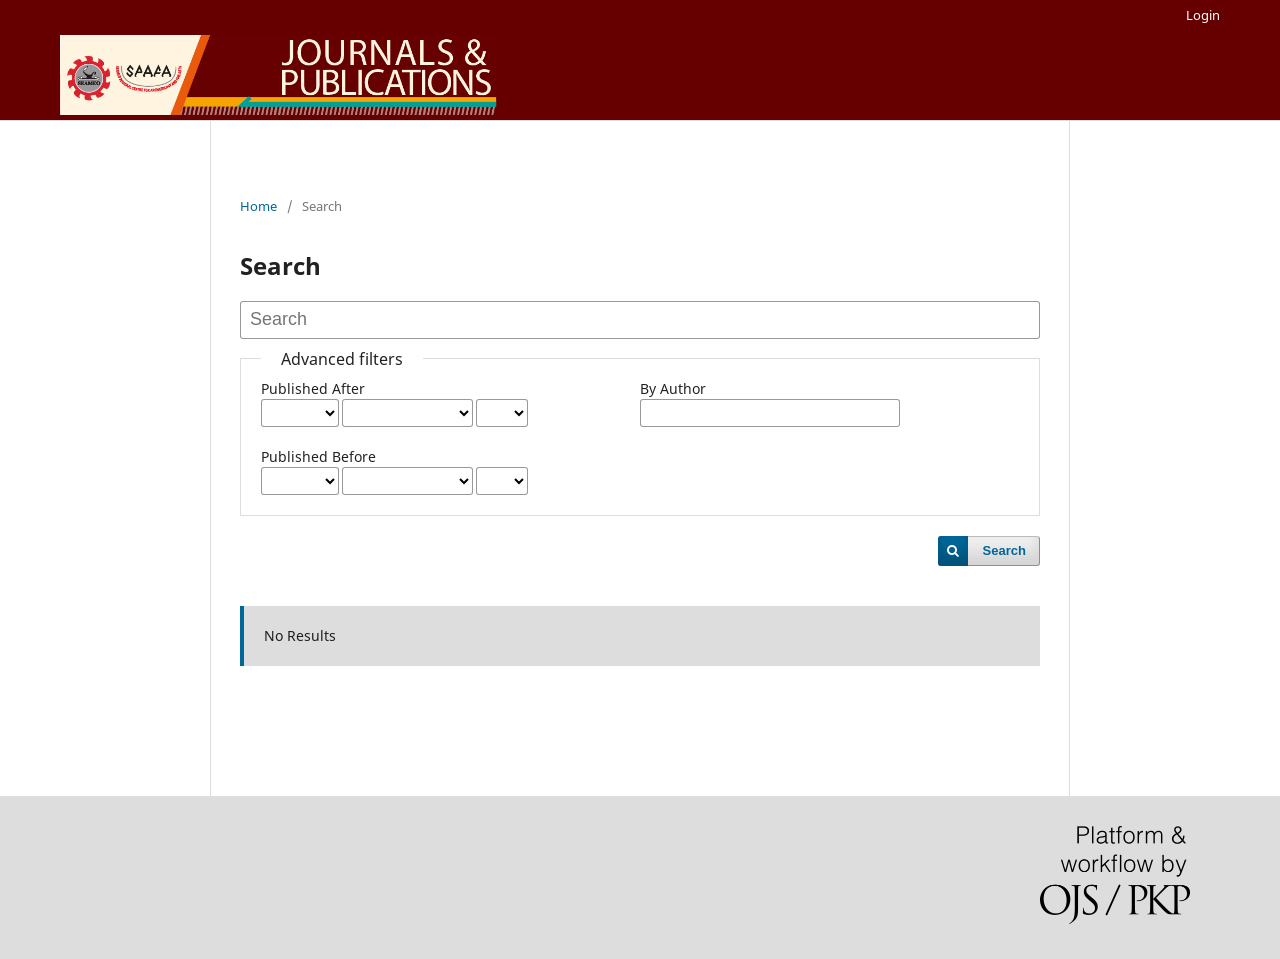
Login (1203, 15)
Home (258, 206)
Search (1004, 550)
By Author (673, 388)
